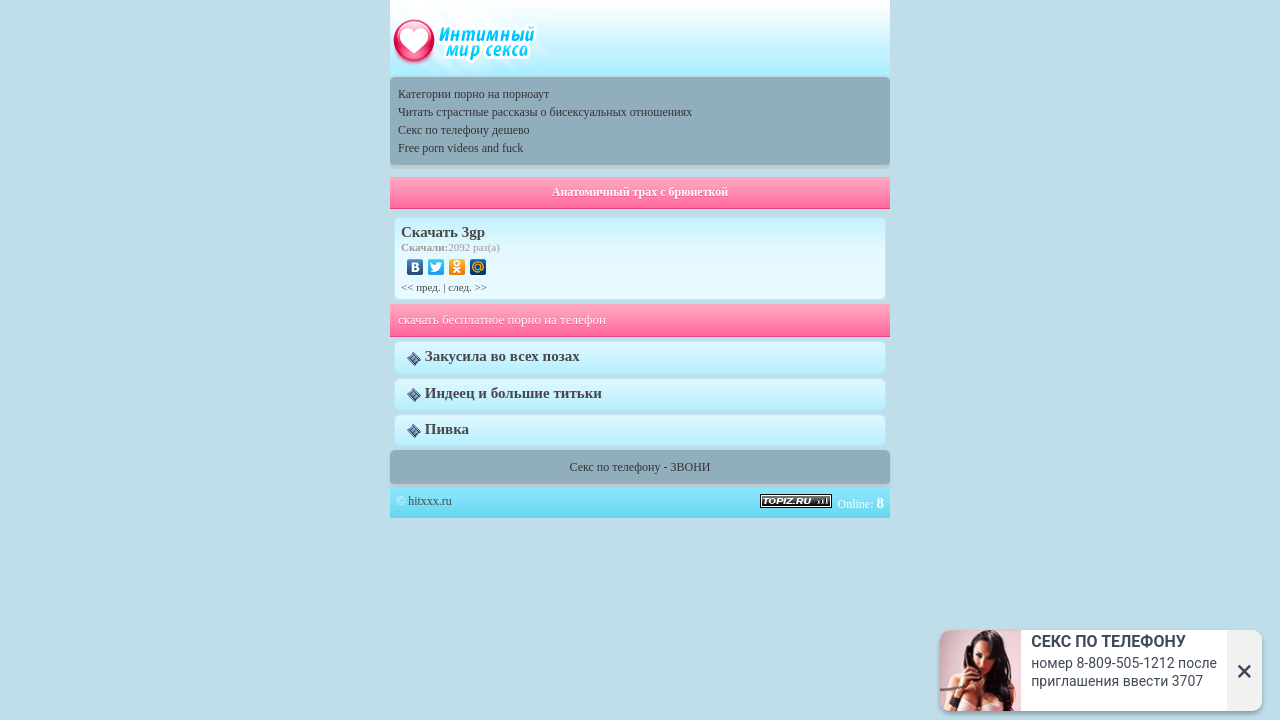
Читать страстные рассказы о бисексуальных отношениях (545, 112)
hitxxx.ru (430, 501)
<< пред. (421, 287)
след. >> (467, 287)
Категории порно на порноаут (473, 94)
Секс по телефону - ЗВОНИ (640, 467)
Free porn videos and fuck (460, 148)
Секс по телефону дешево (464, 130)
